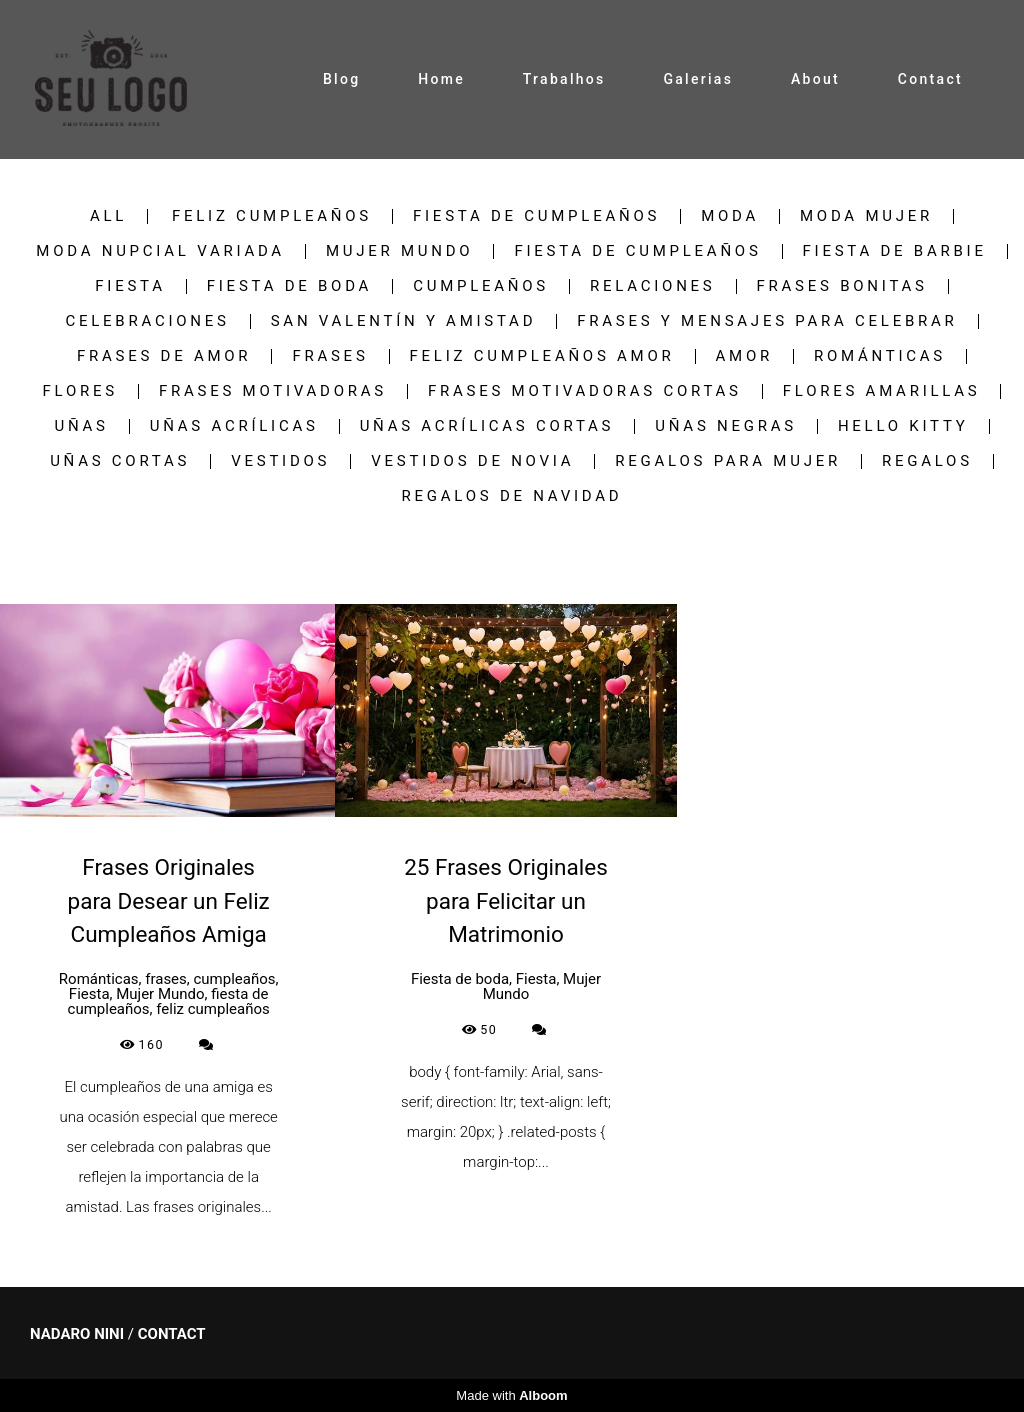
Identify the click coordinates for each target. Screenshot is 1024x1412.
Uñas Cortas (120, 461)
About (815, 79)
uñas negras (726, 426)
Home (441, 79)
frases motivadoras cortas (585, 391)
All (108, 216)
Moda (730, 216)
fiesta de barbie (895, 251)
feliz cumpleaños (272, 216)
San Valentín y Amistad (404, 321)
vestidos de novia (472, 461)
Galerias (698, 79)
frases (330, 356)
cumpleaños (481, 286)
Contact (930, 79)
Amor (744, 356)
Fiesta (130, 286)
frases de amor (164, 356)
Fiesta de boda (289, 286)
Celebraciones (147, 321)
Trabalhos (564, 79)
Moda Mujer (866, 216)
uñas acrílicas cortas (487, 426)
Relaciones (653, 286)
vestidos (280, 461)
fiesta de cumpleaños (536, 216)
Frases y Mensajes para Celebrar (767, 321)
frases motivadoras (273, 391)
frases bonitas (842, 286)
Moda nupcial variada (160, 251)
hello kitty (903, 426)
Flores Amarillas (882, 391)
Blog (342, 79)
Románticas (880, 356)
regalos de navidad (512, 496)
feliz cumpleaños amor (542, 356)
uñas (81, 426)
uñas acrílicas (234, 426)
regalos (927, 461)
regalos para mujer (728, 461)
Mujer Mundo (400, 251)
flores (80, 391)
